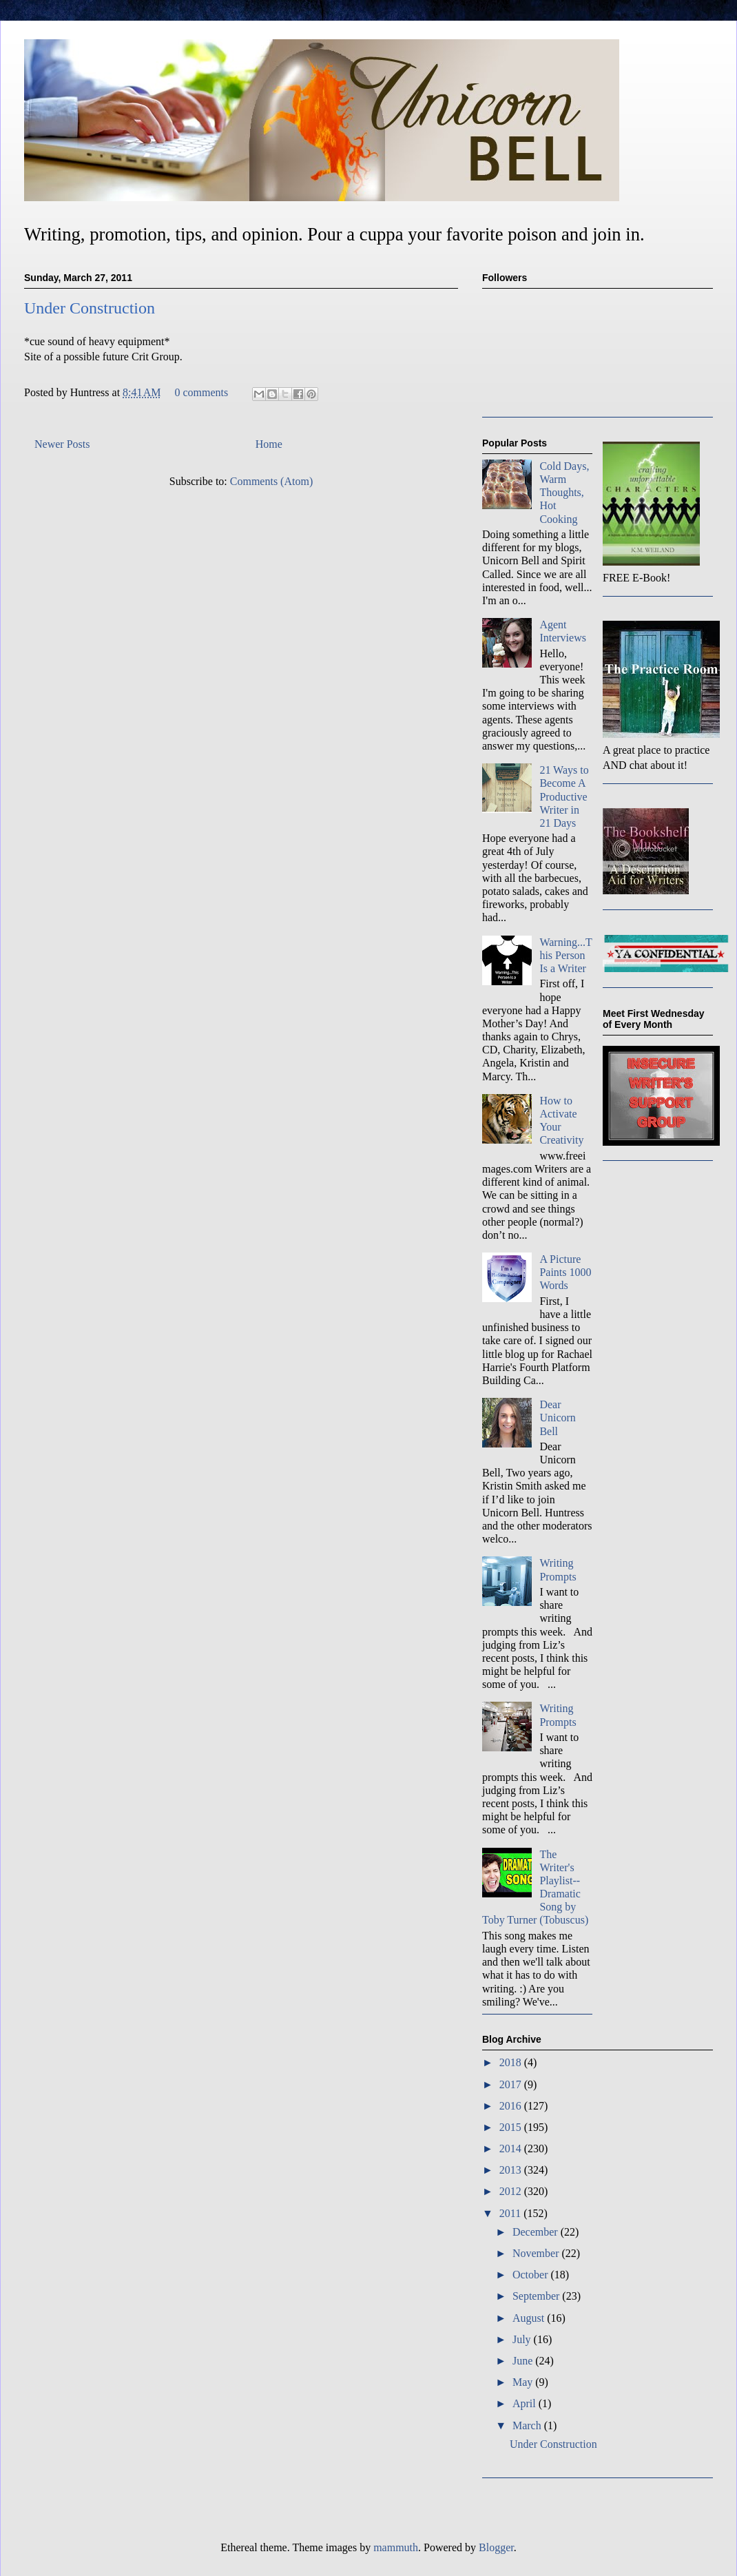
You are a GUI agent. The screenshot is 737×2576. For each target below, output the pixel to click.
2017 (511, 2084)
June (523, 2361)
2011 (511, 2213)
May (523, 2382)
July (523, 2339)
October (531, 2274)
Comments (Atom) (271, 481)
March (528, 2425)
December (536, 2232)
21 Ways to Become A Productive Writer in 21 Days (563, 796)
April (525, 2403)
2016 (511, 2106)
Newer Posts (62, 444)
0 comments (201, 392)
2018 (511, 2062)
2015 (511, 2127)
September (537, 2296)
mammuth (395, 2547)
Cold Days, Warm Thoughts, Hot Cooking (564, 492)
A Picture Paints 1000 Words (565, 1272)
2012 (511, 2191)
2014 (511, 2148)
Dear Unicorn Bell (557, 1417)
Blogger (496, 2547)
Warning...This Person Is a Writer (565, 955)
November (537, 2253)
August (529, 2318)
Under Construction (89, 308)
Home (269, 444)
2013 (511, 2170)
